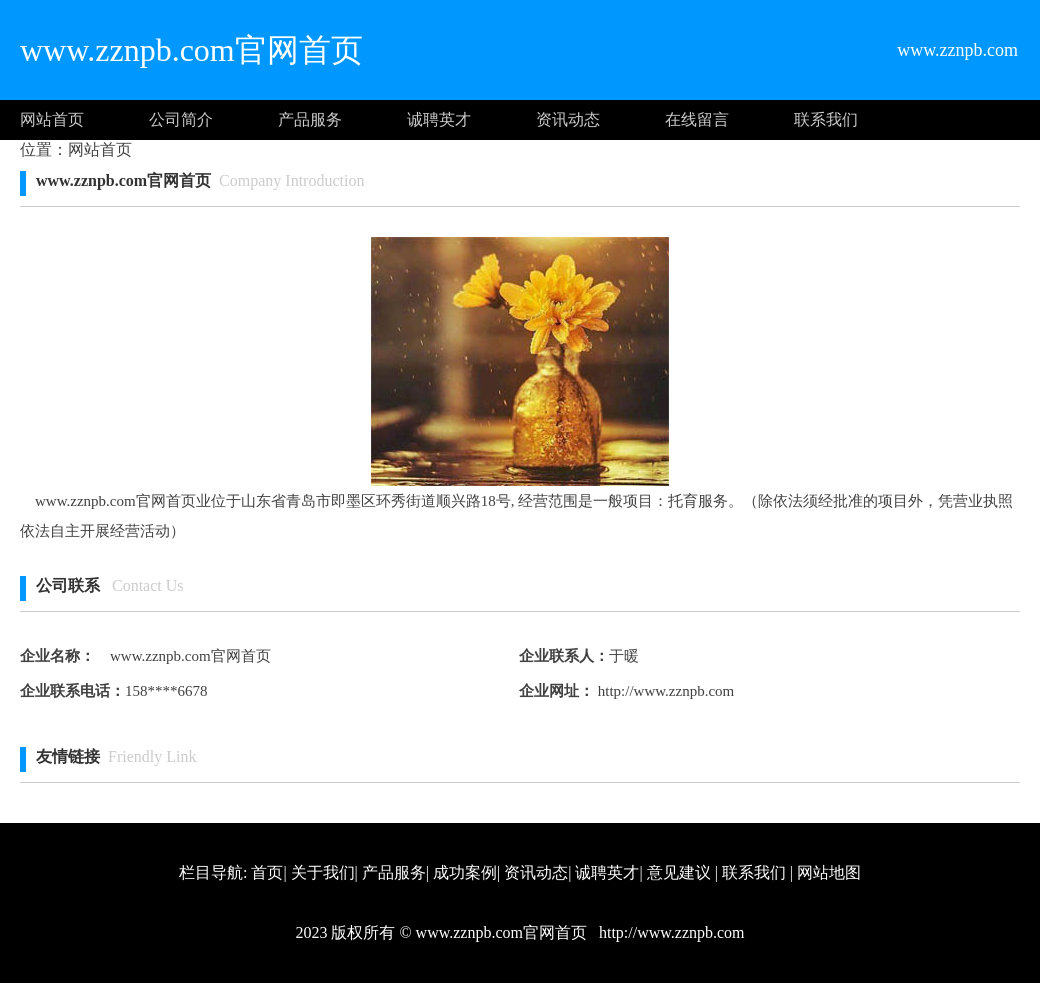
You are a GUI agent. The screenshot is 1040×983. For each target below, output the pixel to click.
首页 (267, 872)
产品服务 (310, 119)
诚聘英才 (439, 119)
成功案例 (465, 872)
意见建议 (679, 872)
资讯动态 (568, 119)
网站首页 (52, 119)
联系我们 (826, 119)
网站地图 (829, 872)
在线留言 (697, 119)
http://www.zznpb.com (664, 691)
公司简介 (181, 119)
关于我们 (323, 872)
